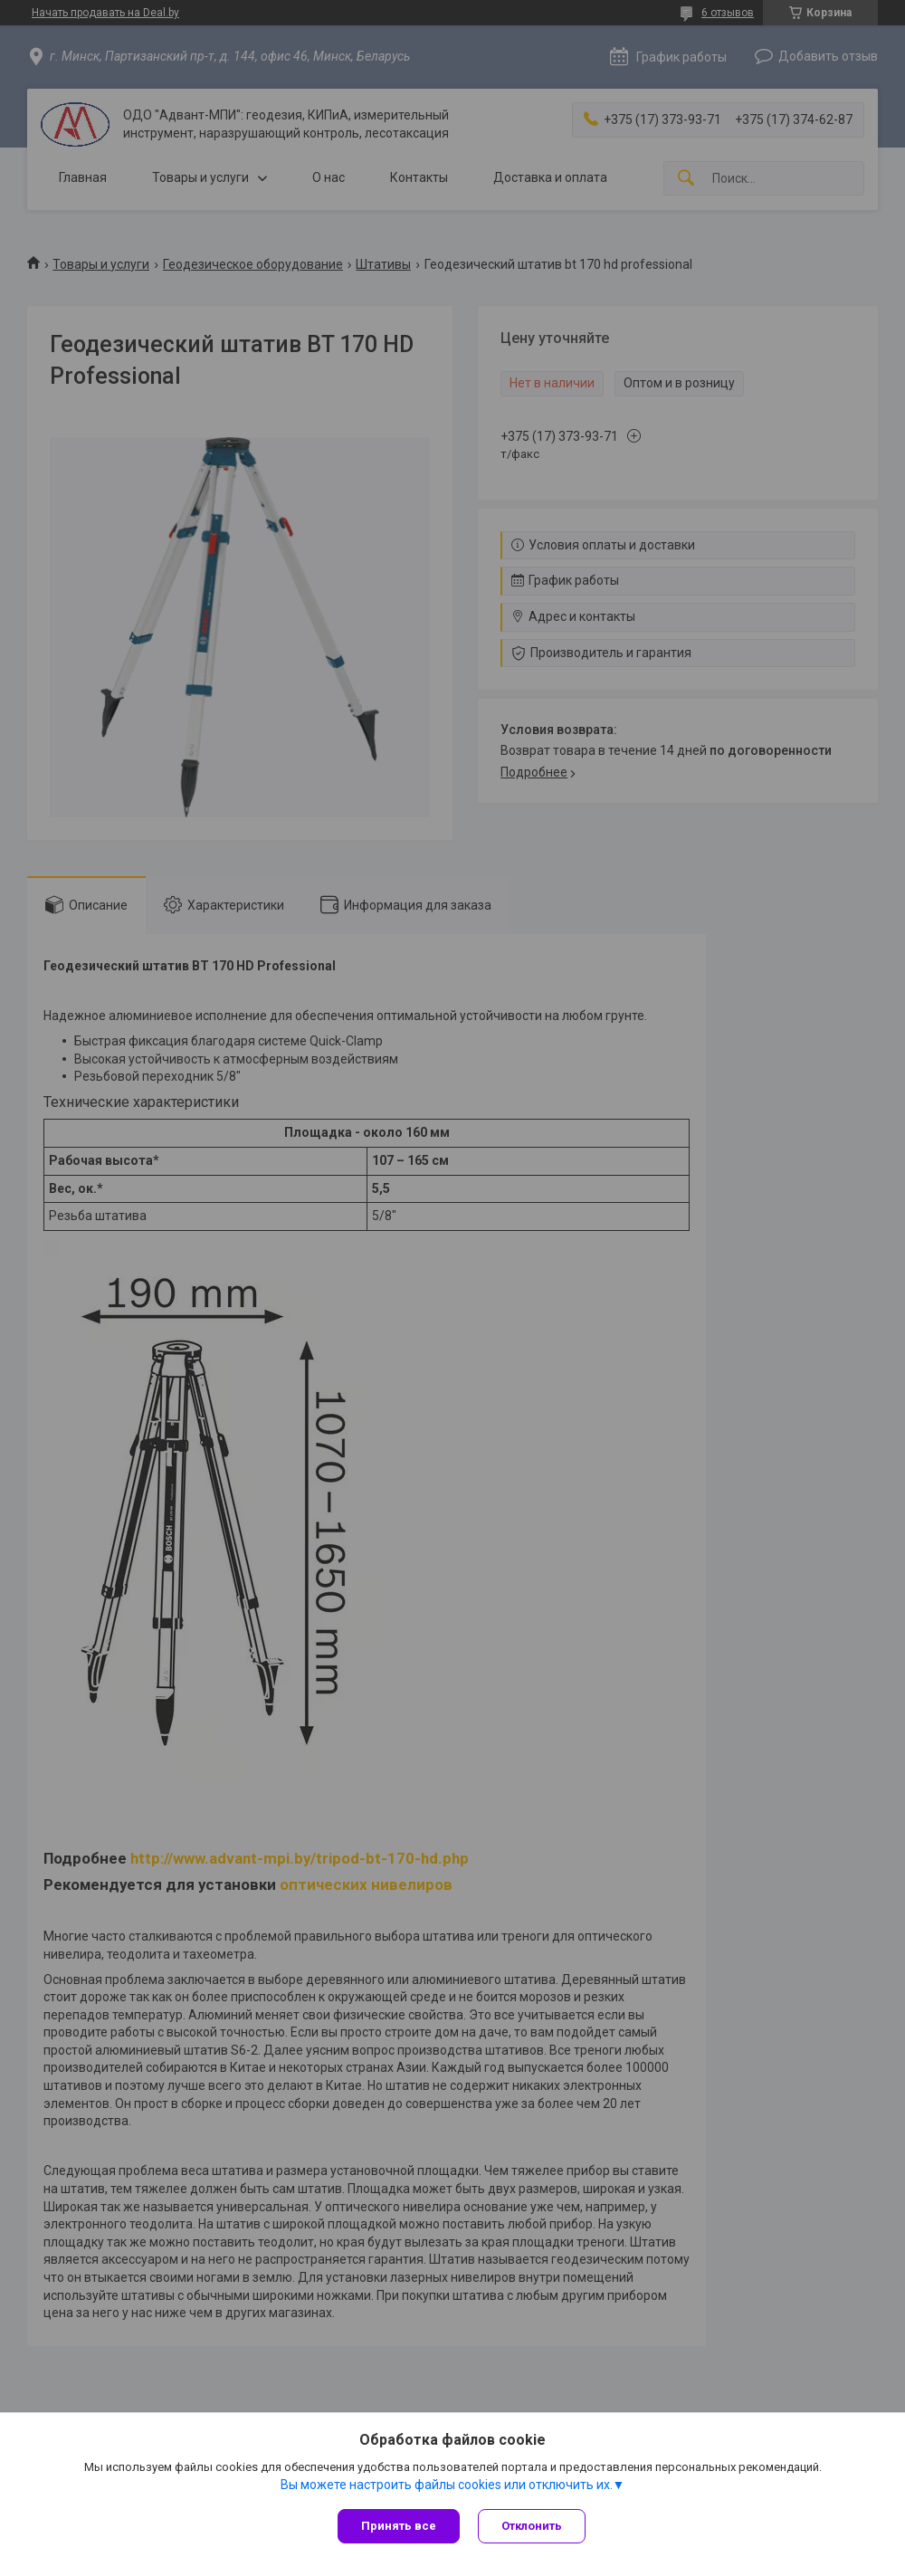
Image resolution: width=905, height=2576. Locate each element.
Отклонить (531, 2526)
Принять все (398, 2526)
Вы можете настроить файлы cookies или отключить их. (447, 2484)
